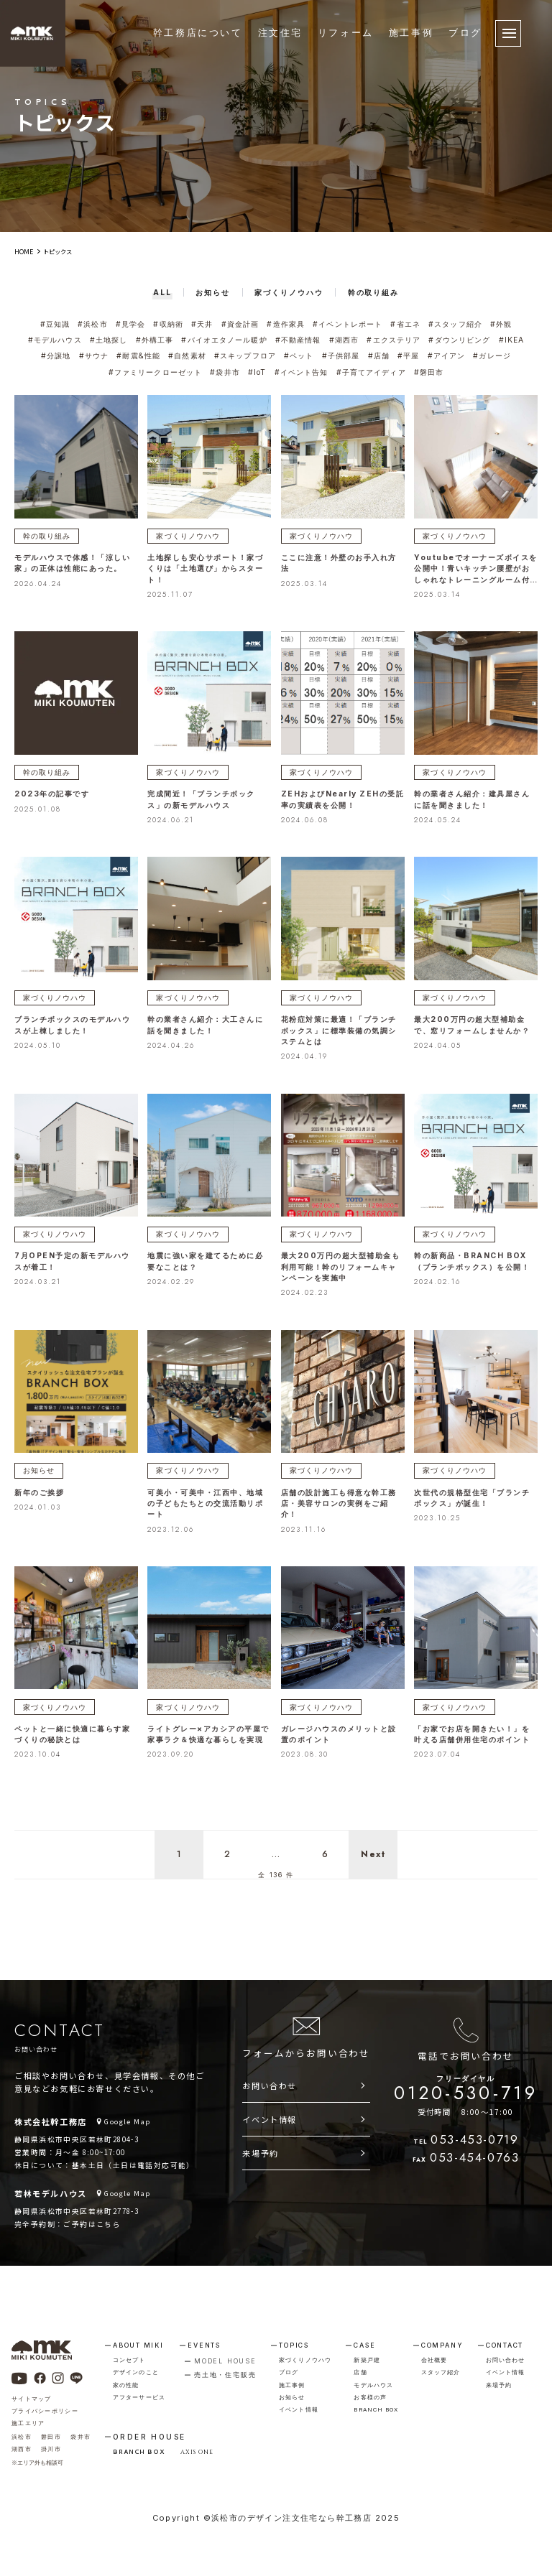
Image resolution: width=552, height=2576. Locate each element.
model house (225, 2358)
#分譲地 (59, 355)
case (364, 2342)
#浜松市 (95, 323)
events (204, 2342)
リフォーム (346, 32)
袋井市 (80, 2433)
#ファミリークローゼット (157, 370)
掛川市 (51, 2446)
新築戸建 (367, 2357)
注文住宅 (280, 32)
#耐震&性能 (140, 355)
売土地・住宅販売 (225, 2372)
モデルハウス (373, 2382)
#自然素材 (188, 355)
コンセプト (129, 2357)
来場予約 (260, 2150)
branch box (376, 2406)
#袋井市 (225, 370)
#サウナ (97, 355)
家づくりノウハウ (185, 533)
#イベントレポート (346, 323)
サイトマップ (32, 2395)
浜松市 (22, 2433)
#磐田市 (427, 370)
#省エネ (403, 323)
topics (294, 2342)
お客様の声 (370, 2394)
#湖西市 (342, 339)
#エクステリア (392, 339)
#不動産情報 (298, 339)
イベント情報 (269, 2116)
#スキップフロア (245, 355)
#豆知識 (58, 323)
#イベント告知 (301, 370)
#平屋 (405, 355)
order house (149, 2433)
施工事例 (411, 32)
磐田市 (51, 2433)
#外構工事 (156, 339)
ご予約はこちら (92, 2221)
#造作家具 (285, 323)
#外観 (497, 323)
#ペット (298, 355)
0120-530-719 (466, 2086)
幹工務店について (198, 32)
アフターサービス (139, 2394)
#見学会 (132, 323)
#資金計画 (240, 323)
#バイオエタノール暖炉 (225, 339)
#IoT (257, 370)
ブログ (465, 32)
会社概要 (434, 2357)
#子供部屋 (340, 355)
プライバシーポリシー (45, 2408)
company (442, 2342)
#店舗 (377, 355)
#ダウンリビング (457, 339)
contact (505, 2342)
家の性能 (126, 2382)
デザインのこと (136, 2369)
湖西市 (22, 2446)
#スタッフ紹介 (452, 323)
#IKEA (508, 339)
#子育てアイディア (370, 370)
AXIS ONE (196, 2448)
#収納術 (169, 323)
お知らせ (37, 1466)
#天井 (203, 323)
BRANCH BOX (139, 2448)
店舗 (360, 2369)
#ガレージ (488, 355)
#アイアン (443, 355)
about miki (138, 2342)
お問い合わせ (269, 2082)
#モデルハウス (57, 339)
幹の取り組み (44, 533)
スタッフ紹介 (441, 2369)
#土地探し (110, 339)
